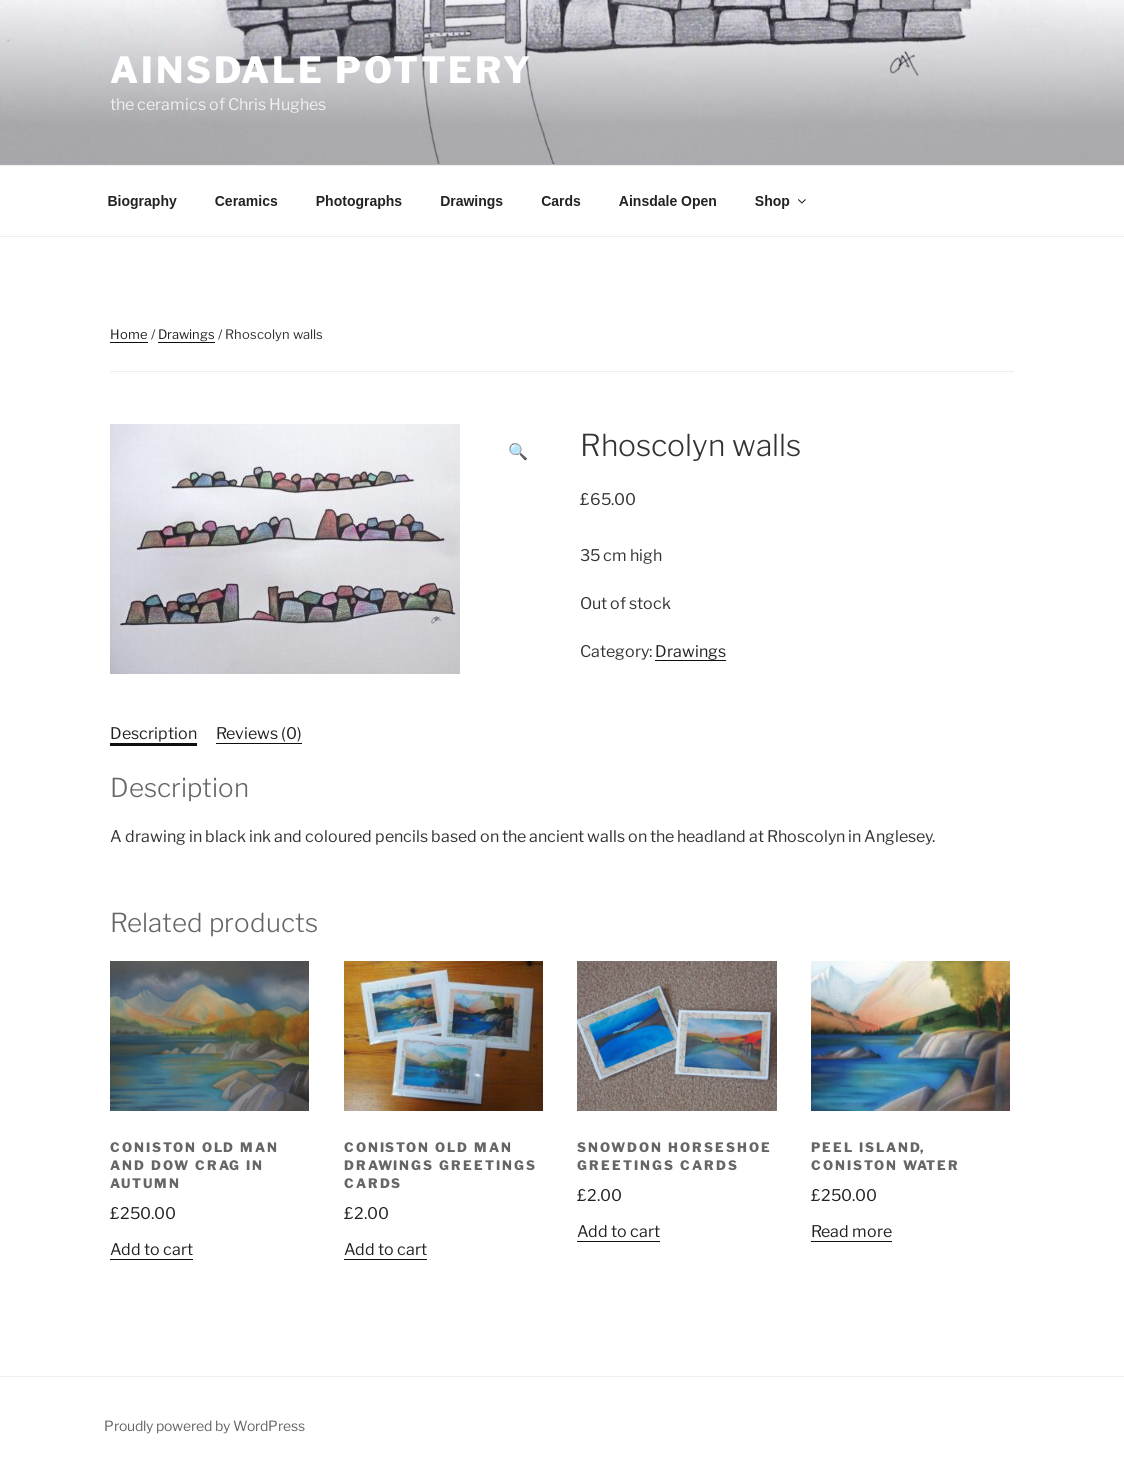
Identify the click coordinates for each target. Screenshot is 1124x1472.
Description (153, 733)
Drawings (471, 201)
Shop (782, 201)
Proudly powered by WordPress (204, 1425)
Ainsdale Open (668, 201)
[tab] (153, 734)
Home (129, 334)
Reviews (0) (259, 733)
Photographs (359, 201)
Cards (561, 201)
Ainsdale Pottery (321, 70)
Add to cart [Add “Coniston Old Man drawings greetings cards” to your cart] (385, 1249)
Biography (142, 201)
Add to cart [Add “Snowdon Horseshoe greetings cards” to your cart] (618, 1231)
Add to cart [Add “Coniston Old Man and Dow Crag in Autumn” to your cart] (151, 1249)
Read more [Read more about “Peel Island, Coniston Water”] (851, 1231)
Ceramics (246, 201)
